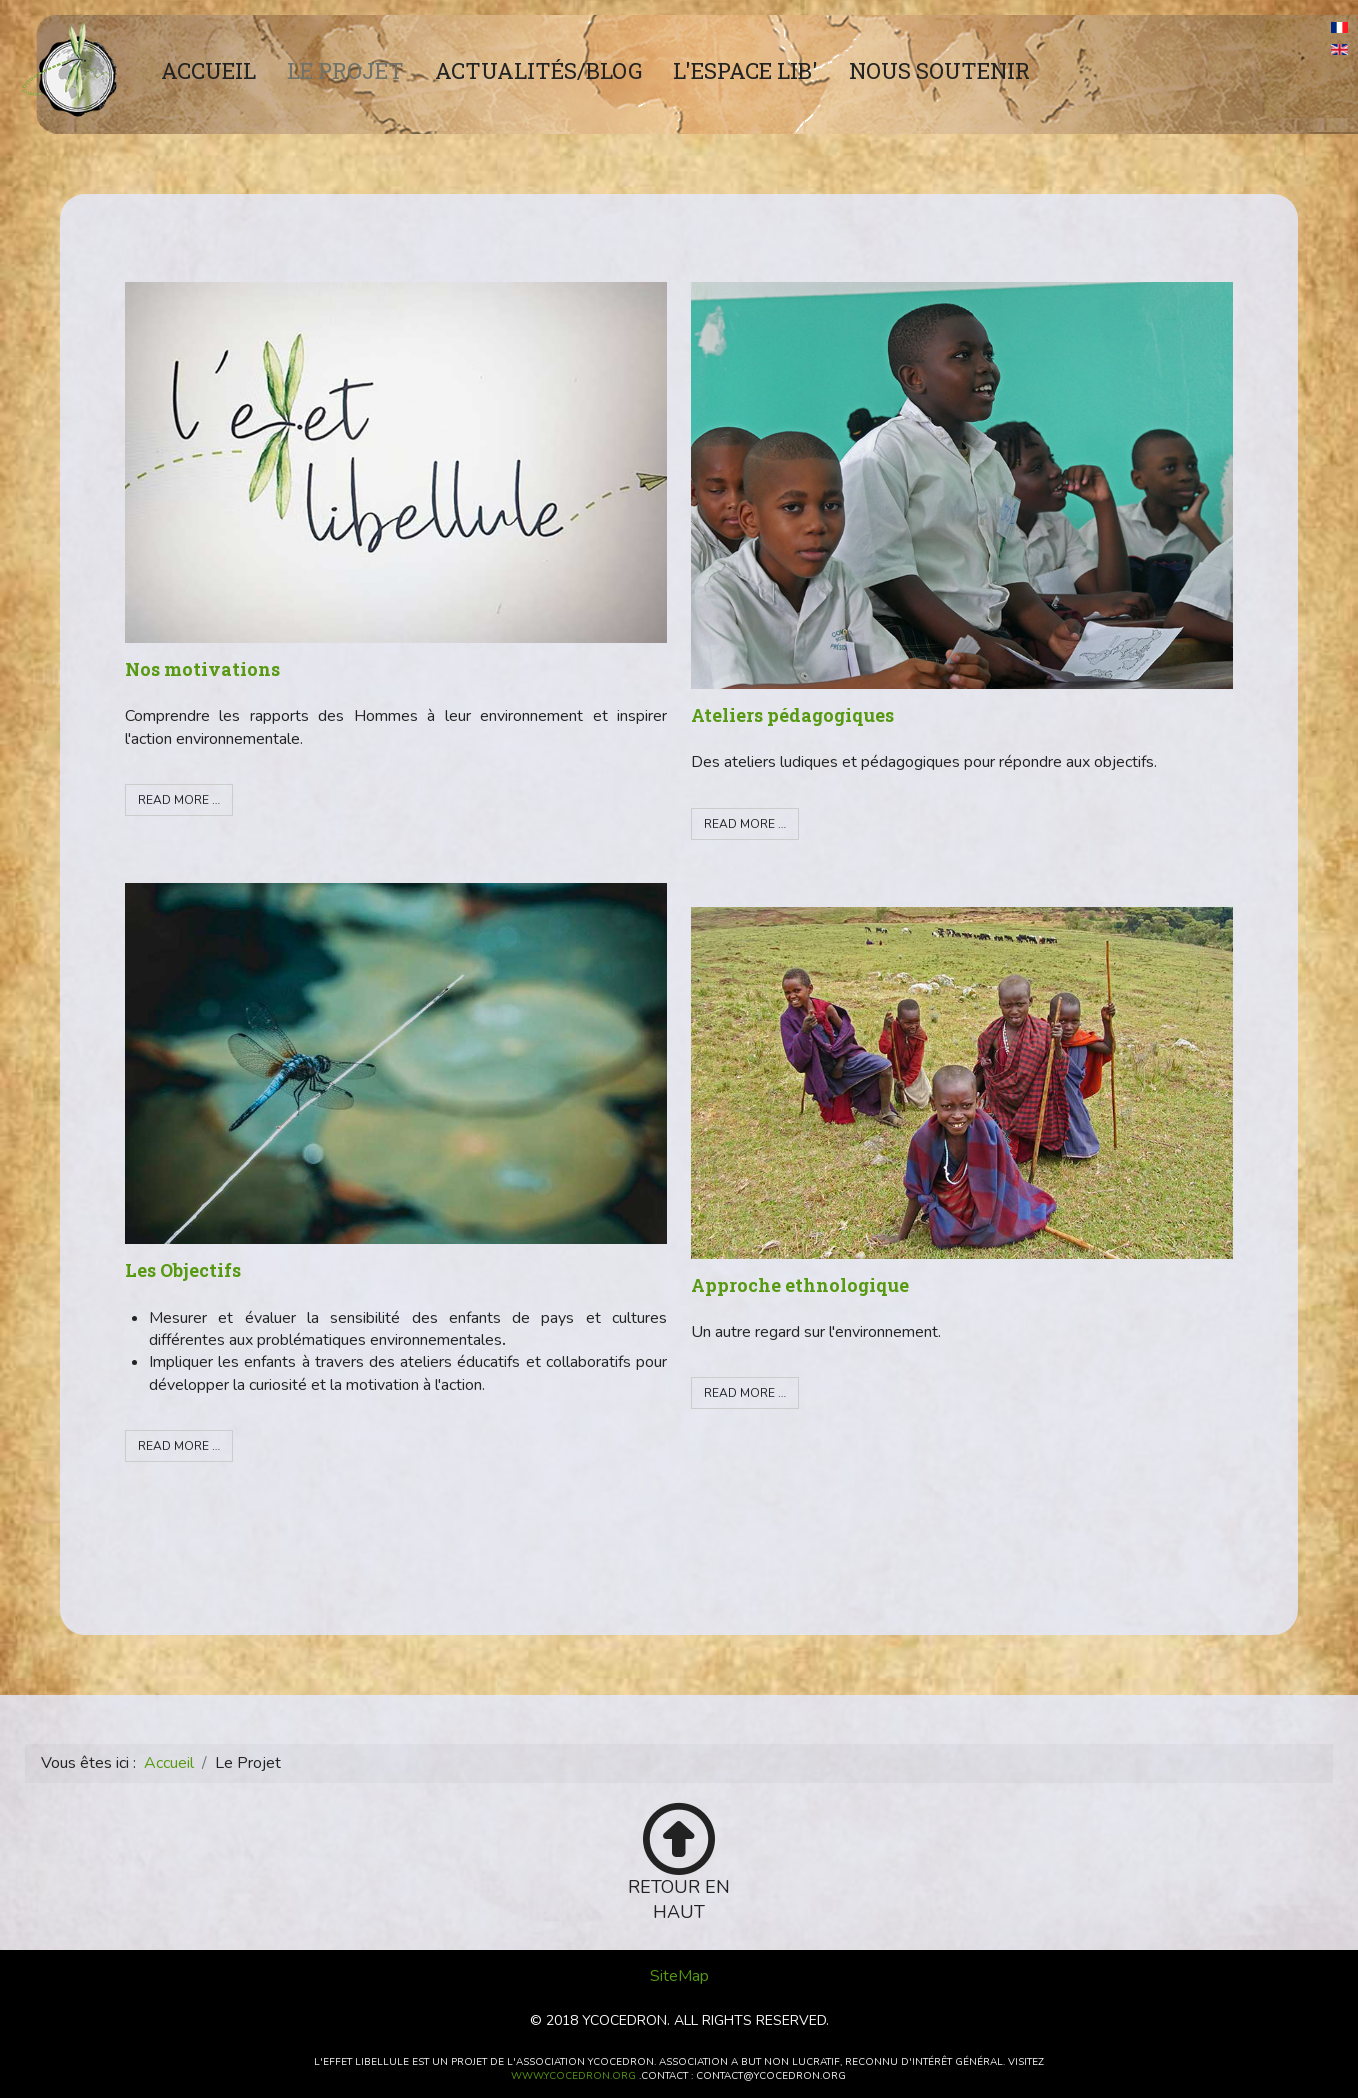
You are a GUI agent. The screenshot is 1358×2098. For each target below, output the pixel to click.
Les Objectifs (183, 1270)
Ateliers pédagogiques (792, 715)
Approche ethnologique (800, 1285)
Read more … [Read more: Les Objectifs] (179, 1446)
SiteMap (679, 1976)
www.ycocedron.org (573, 2076)
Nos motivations (202, 669)
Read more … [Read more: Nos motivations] (179, 800)
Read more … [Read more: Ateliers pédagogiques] (745, 824)
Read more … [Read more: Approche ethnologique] (745, 1393)
